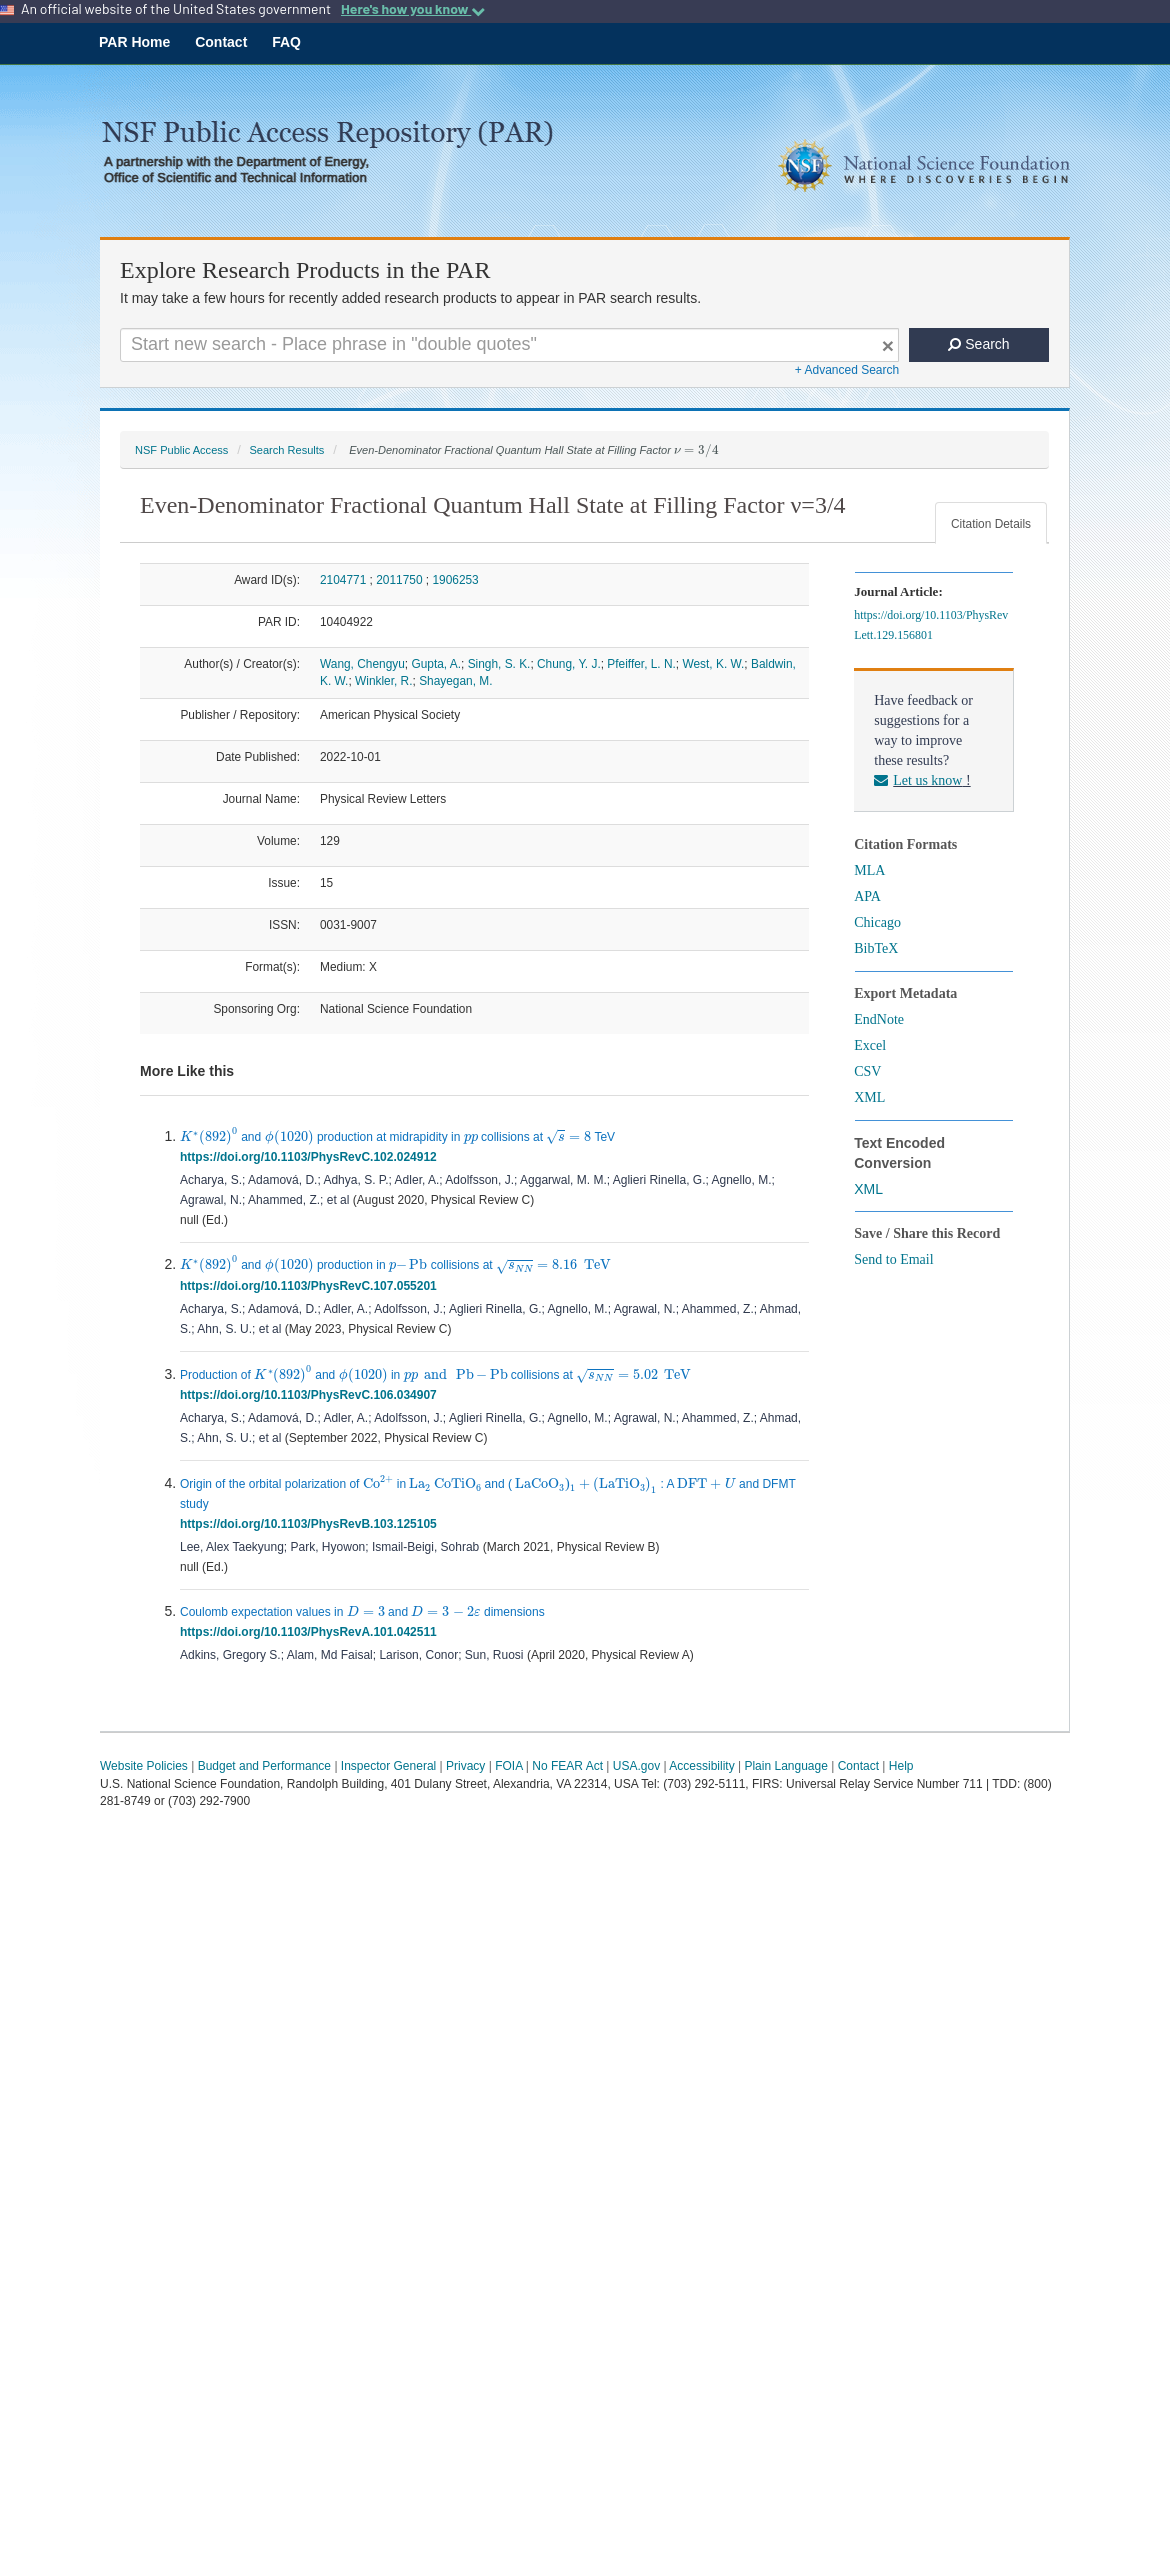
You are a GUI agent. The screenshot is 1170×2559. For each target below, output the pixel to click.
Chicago (877, 922)
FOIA (508, 1766)
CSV (867, 1071)
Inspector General (388, 1766)
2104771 (343, 580)
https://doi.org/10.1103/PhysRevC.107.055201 (311, 1286)
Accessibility (701, 1766)
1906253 (455, 580)
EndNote (879, 1019)
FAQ (286, 42)
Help (901, 1766)
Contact (221, 42)
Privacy (465, 1766)
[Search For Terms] (509, 345)
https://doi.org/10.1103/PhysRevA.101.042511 (311, 1632)
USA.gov (636, 1766)
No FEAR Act (567, 1766)
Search (978, 344)
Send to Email (893, 1259)
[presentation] (696, 451)
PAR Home (134, 42)
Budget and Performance (264, 1766)
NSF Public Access (181, 450)
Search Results (286, 450)
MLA (869, 870)
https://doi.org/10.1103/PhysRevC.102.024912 (311, 1157)
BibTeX (876, 948)
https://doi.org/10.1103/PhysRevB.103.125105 (311, 1524)
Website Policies (144, 1766)
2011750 (399, 580)
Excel (870, 1045)
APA (867, 896)
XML (869, 1097)
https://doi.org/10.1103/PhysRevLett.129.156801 (931, 625)
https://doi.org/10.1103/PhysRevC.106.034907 (311, 1395)
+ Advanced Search (847, 370)
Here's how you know (413, 9)
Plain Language (785, 1766)
